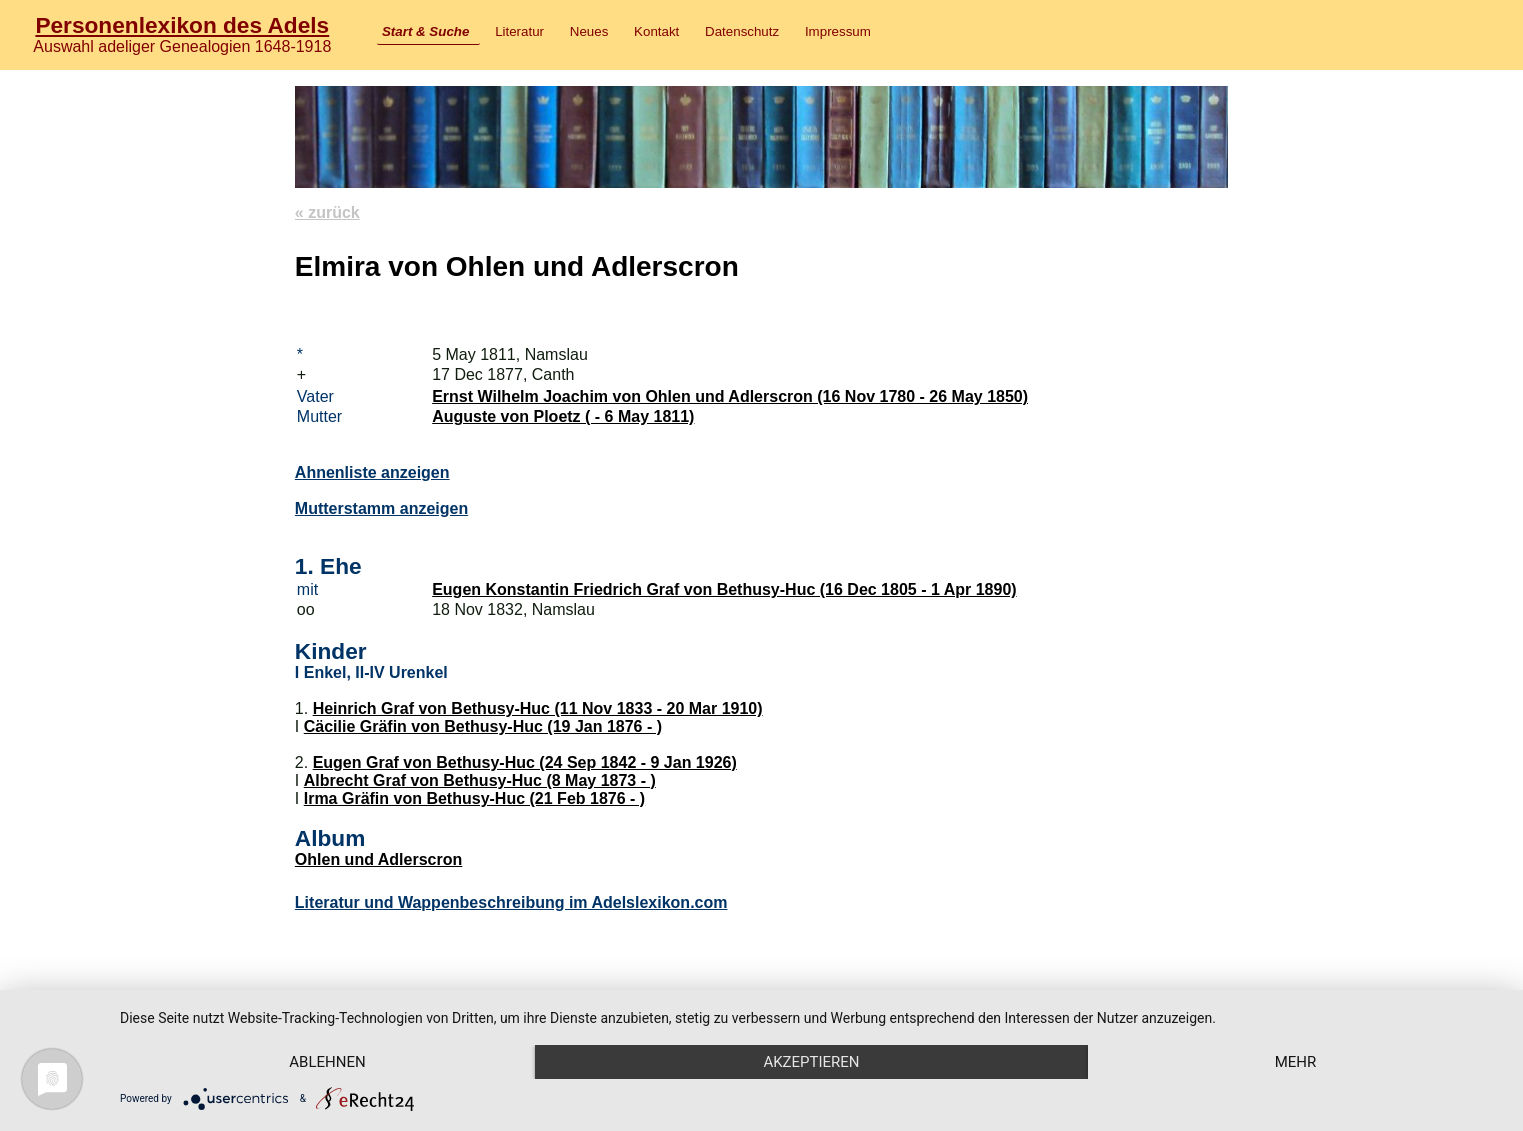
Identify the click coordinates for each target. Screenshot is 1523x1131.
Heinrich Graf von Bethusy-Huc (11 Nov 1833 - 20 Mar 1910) (538, 708)
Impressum (838, 31)
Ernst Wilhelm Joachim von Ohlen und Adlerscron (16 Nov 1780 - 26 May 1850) (730, 396)
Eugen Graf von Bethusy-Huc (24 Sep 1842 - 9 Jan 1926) (525, 762)
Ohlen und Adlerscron (378, 859)
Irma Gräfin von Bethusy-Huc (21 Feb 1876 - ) (474, 798)
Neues (589, 31)
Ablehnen (327, 1062)
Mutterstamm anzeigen (381, 508)
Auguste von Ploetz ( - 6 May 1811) (563, 416)
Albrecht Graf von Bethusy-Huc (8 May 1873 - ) (480, 780)
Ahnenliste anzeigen (372, 472)
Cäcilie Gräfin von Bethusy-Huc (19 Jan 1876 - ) (483, 726)
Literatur (519, 31)
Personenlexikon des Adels (182, 25)
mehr (1296, 1062)
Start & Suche (425, 31)
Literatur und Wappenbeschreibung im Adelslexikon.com (511, 902)
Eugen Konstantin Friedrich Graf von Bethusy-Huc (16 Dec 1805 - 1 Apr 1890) (724, 589)
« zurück (327, 212)
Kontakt (656, 31)
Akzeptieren (811, 1062)
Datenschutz (742, 31)
